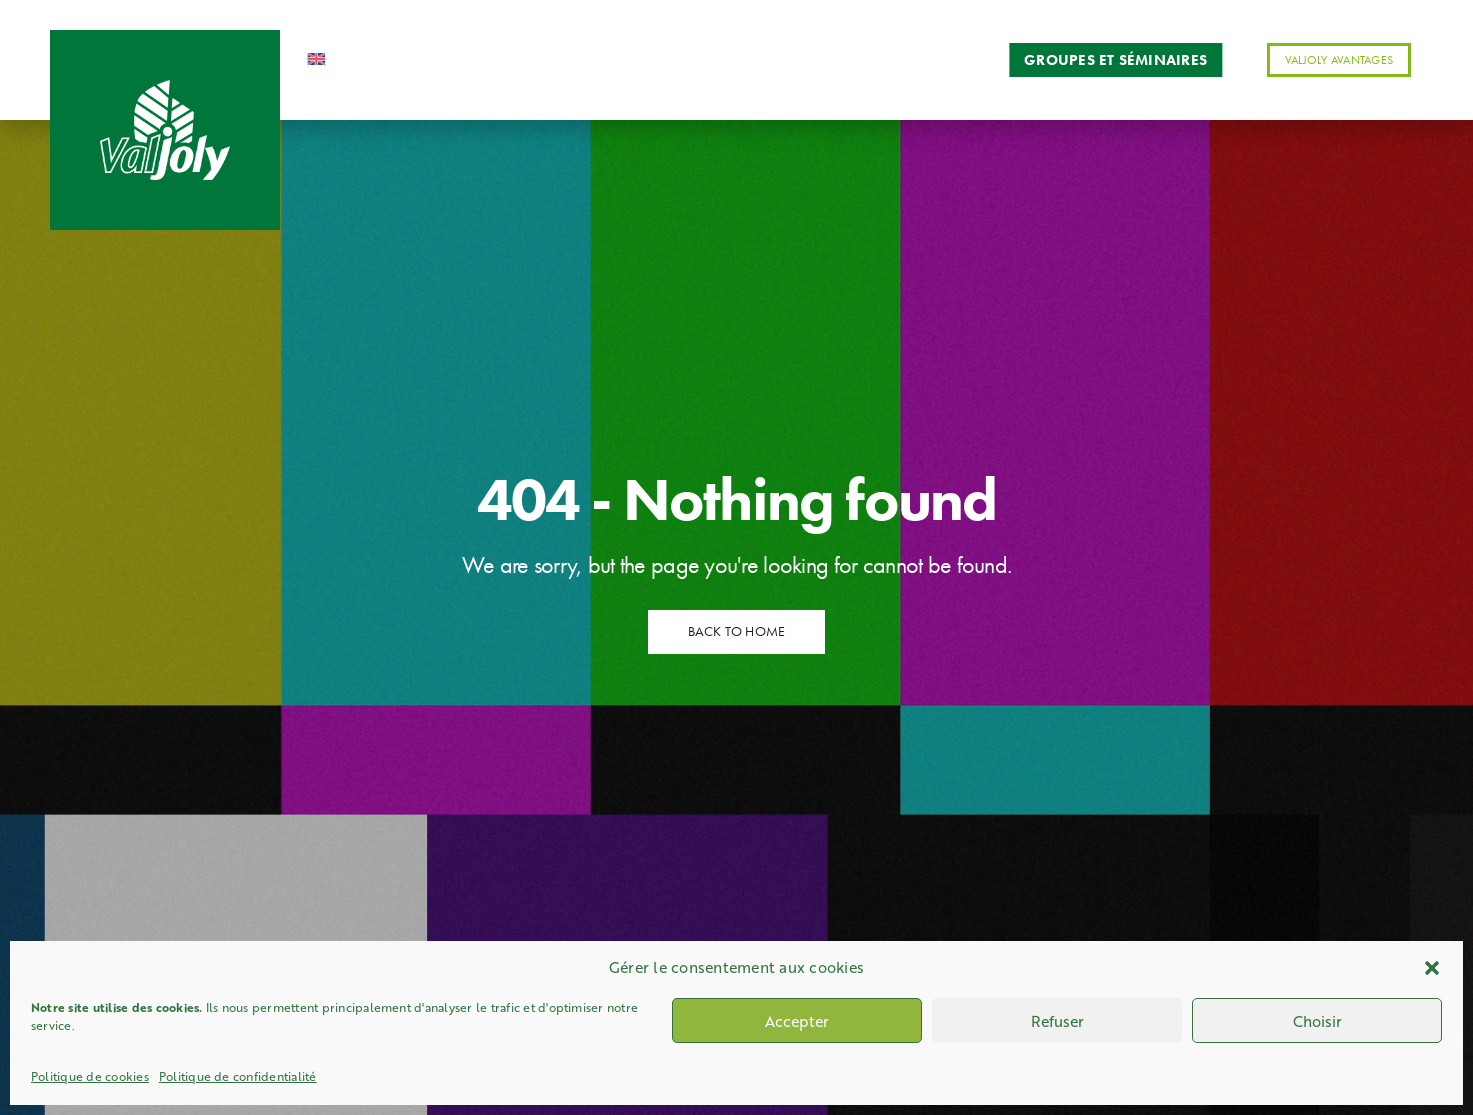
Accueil (414, 60)
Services (674, 60)
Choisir (1317, 1021)
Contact (931, 60)
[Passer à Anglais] (338, 60)
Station (491, 60)
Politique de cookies (90, 1076)
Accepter (797, 1021)
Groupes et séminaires (1115, 60)
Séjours (755, 60)
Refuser (1057, 1021)
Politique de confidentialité (238, 1076)
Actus (842, 60)
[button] (1432, 968)
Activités (572, 60)
